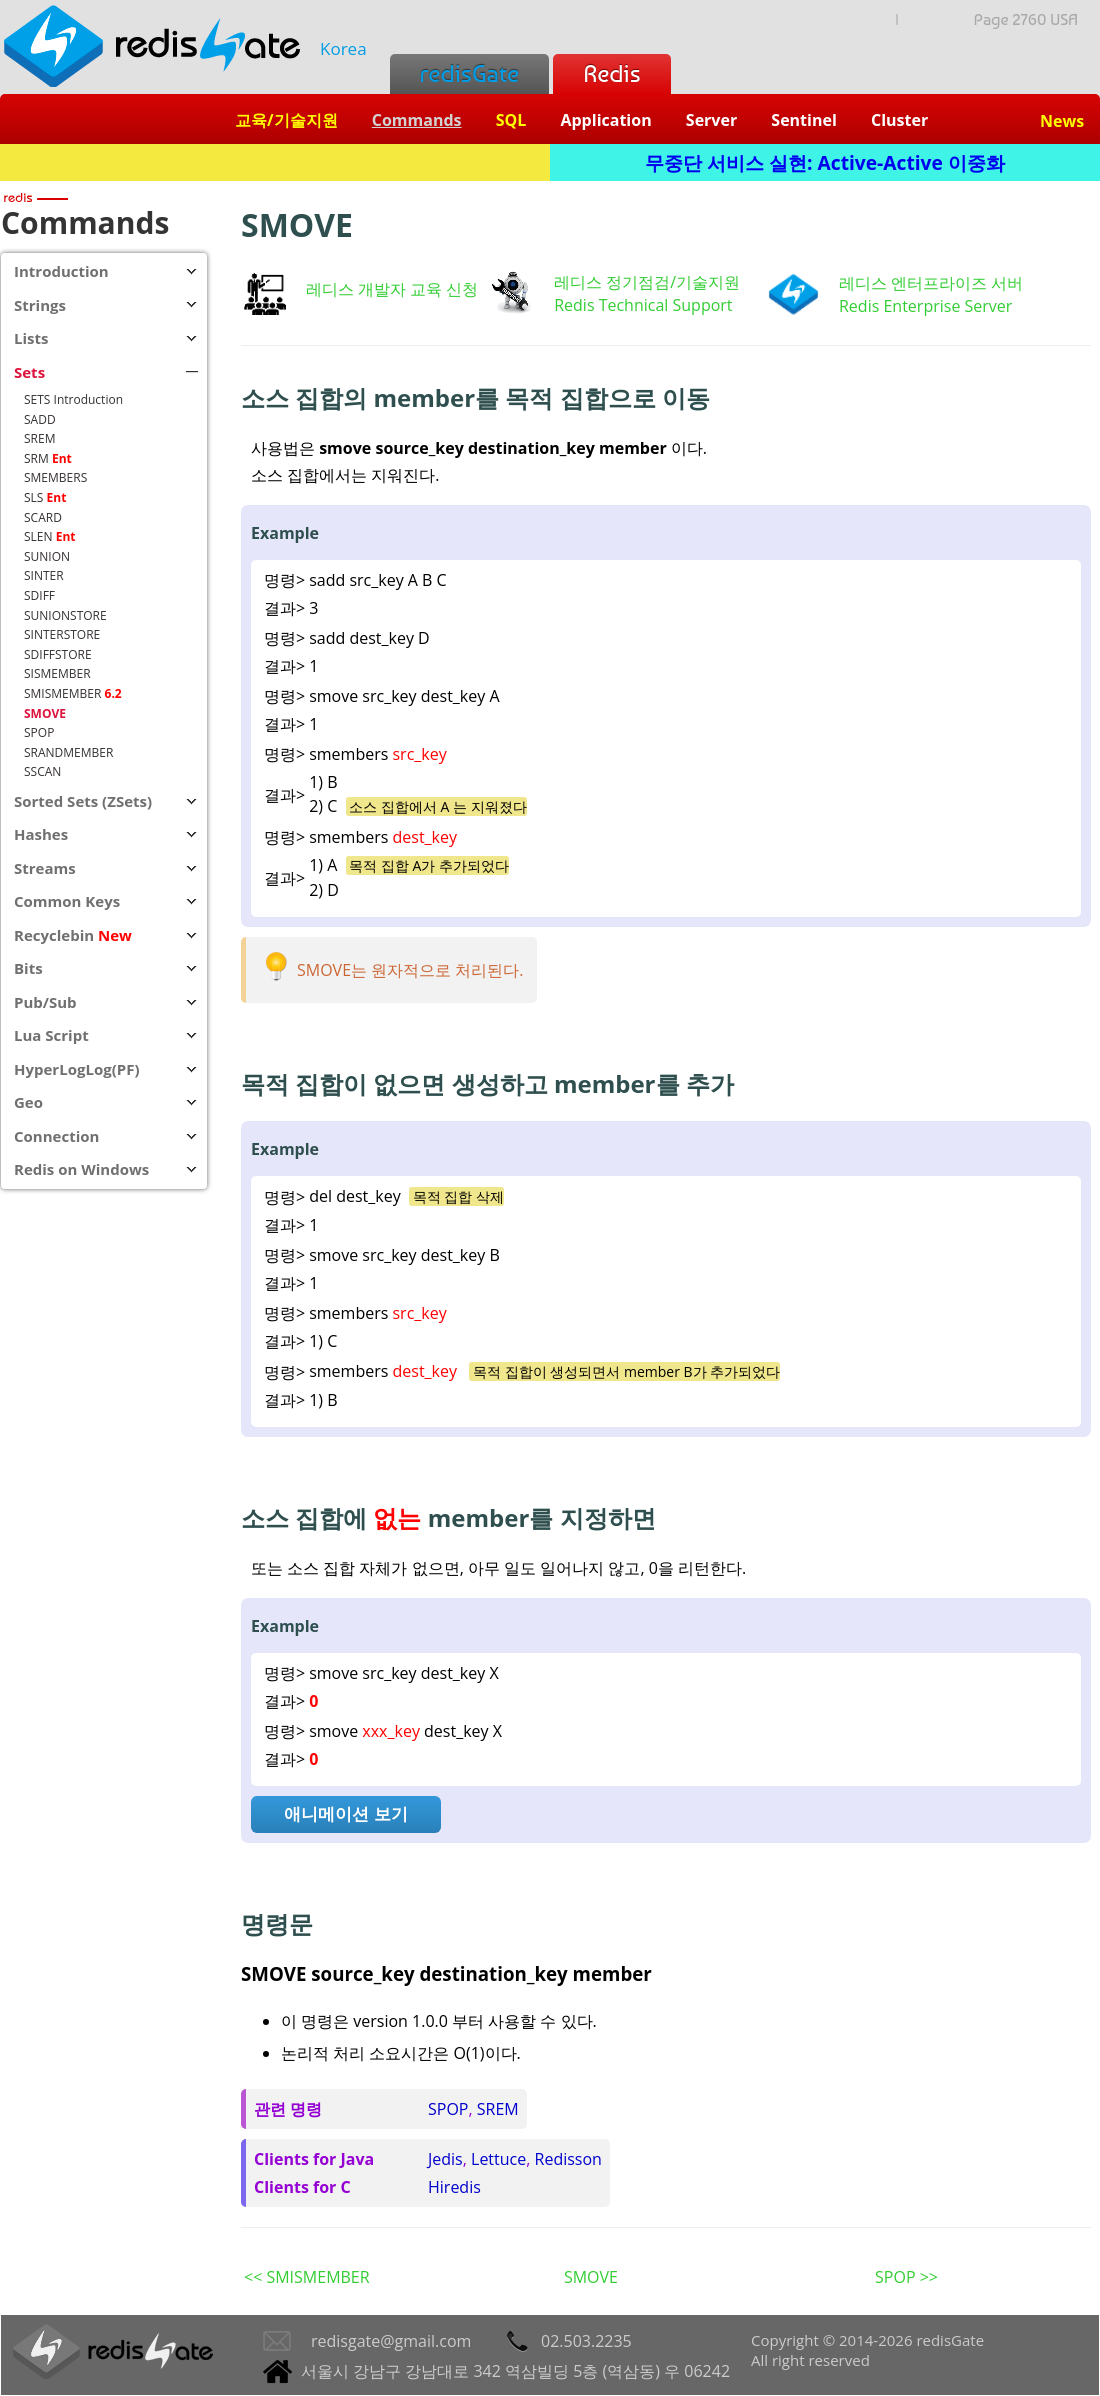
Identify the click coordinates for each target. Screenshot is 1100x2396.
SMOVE (591, 2277)
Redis (611, 73)
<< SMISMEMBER (307, 2277)
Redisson (568, 2159)
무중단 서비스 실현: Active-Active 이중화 (825, 162)
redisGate (469, 73)
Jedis (445, 2159)
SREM (498, 2109)
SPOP (448, 2109)
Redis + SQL (274, 162)
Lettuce (498, 2159)
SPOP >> (906, 2277)
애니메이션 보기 (345, 1813)
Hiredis (454, 2187)
